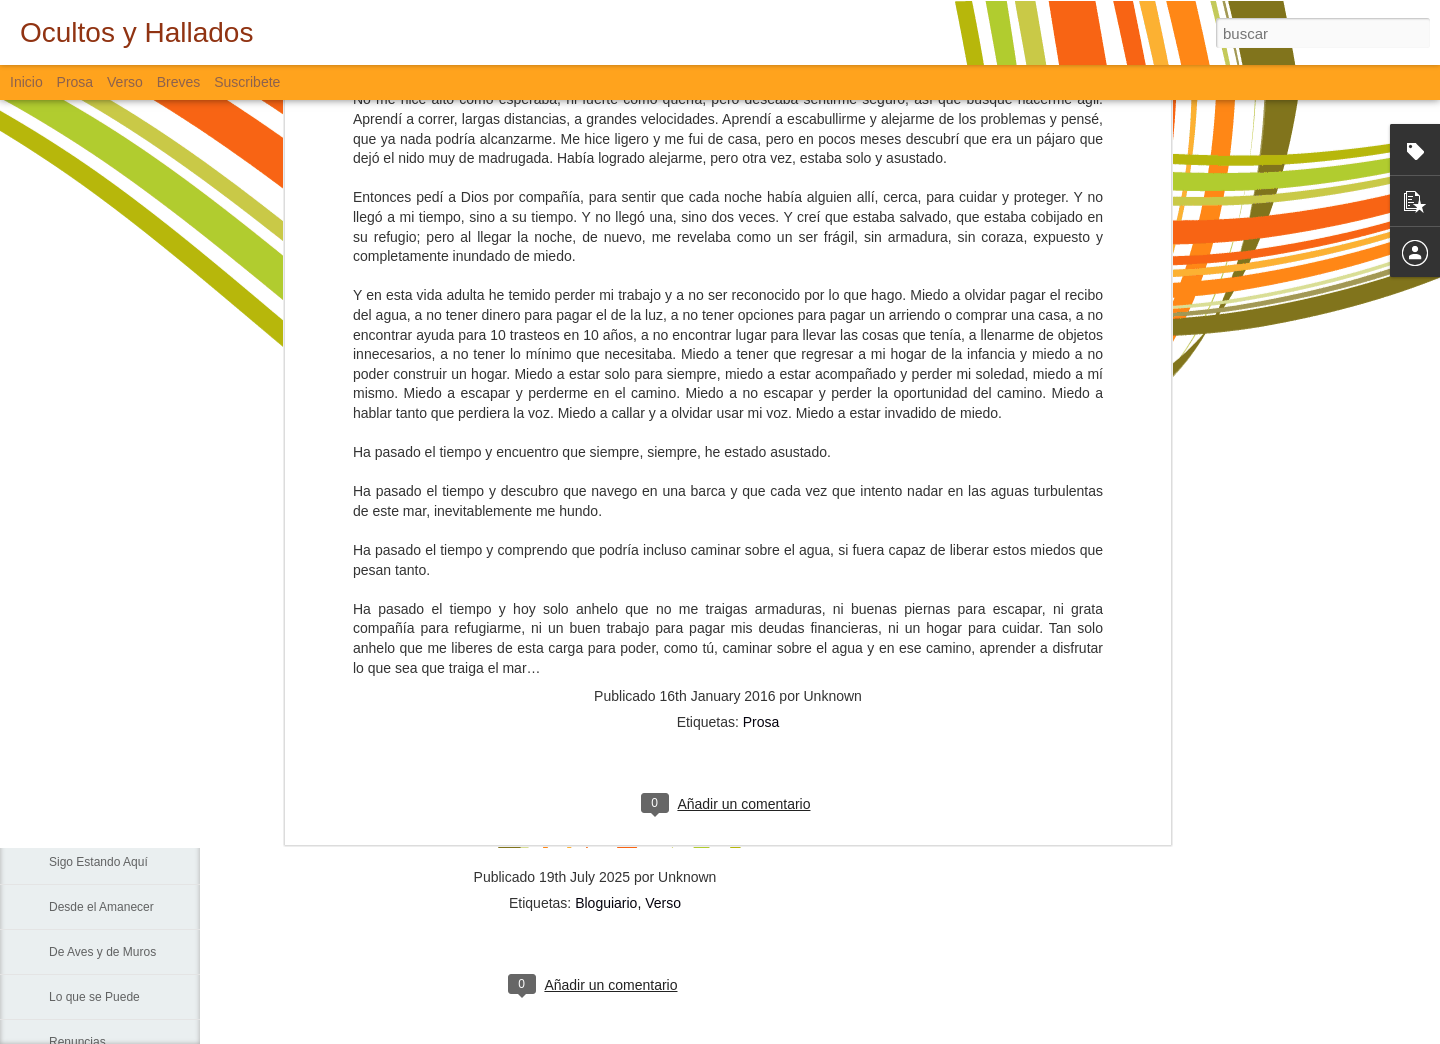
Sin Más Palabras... (101, 727)
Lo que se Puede (94, 997)
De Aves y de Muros (102, 952)
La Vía (66, 817)
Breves (179, 82)
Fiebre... (71, 682)
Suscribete (247, 82)
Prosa (761, 436)
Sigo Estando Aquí (98, 862)
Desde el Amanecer (101, 907)
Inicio (26, 82)
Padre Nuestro (87, 772)
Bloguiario (606, 903)
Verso (125, 82)
